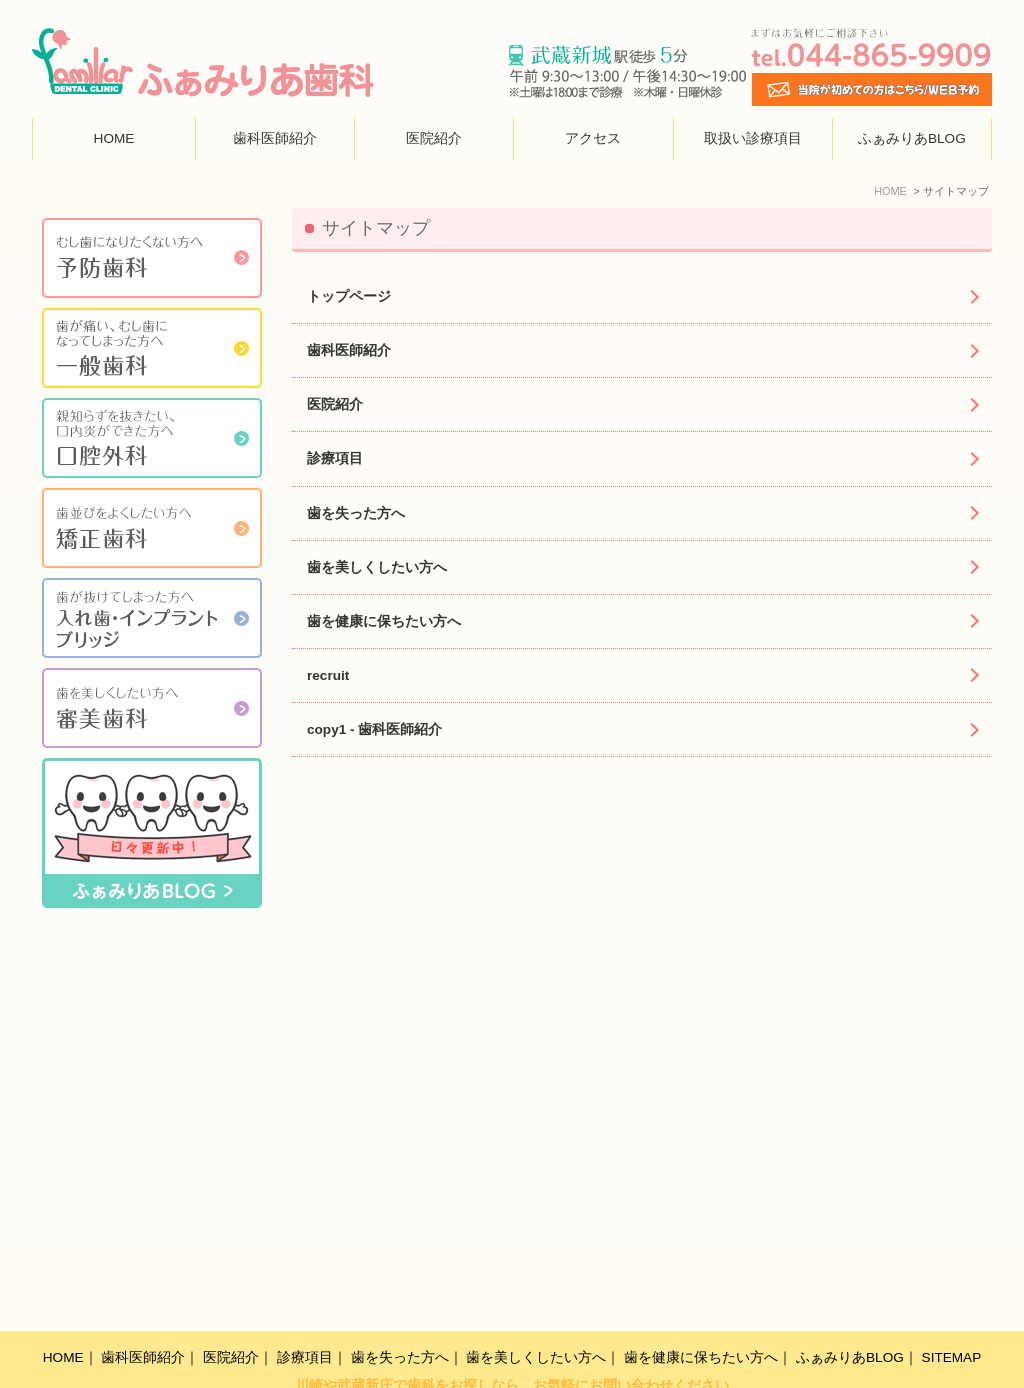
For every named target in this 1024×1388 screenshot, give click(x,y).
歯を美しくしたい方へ (377, 567)
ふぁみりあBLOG (912, 138)
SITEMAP (952, 1314)
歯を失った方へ (356, 513)
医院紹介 (434, 138)
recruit (328, 675)
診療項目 (335, 458)
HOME (114, 138)
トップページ (349, 296)
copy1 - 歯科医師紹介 (374, 729)
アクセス (593, 138)
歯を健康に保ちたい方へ (384, 621)
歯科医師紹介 (275, 138)
